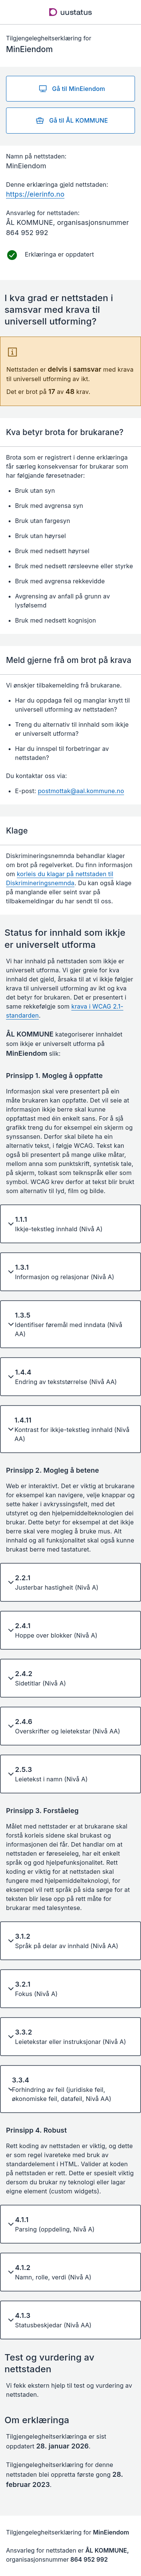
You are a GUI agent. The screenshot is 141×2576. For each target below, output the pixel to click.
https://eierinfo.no (35, 194)
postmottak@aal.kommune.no (81, 791)
